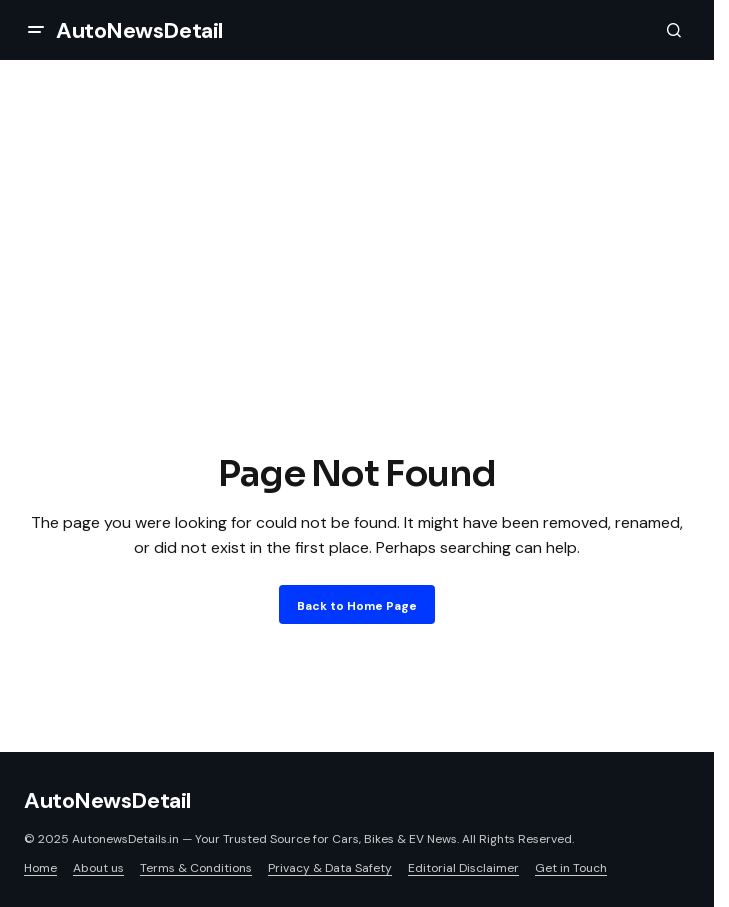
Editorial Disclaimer (463, 868)
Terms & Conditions (196, 868)
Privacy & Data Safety (330, 868)
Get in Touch (571, 868)
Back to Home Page (357, 606)
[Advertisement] (364, 298)
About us (98, 868)
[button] (36, 30)
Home (40, 868)
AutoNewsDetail (139, 30)
